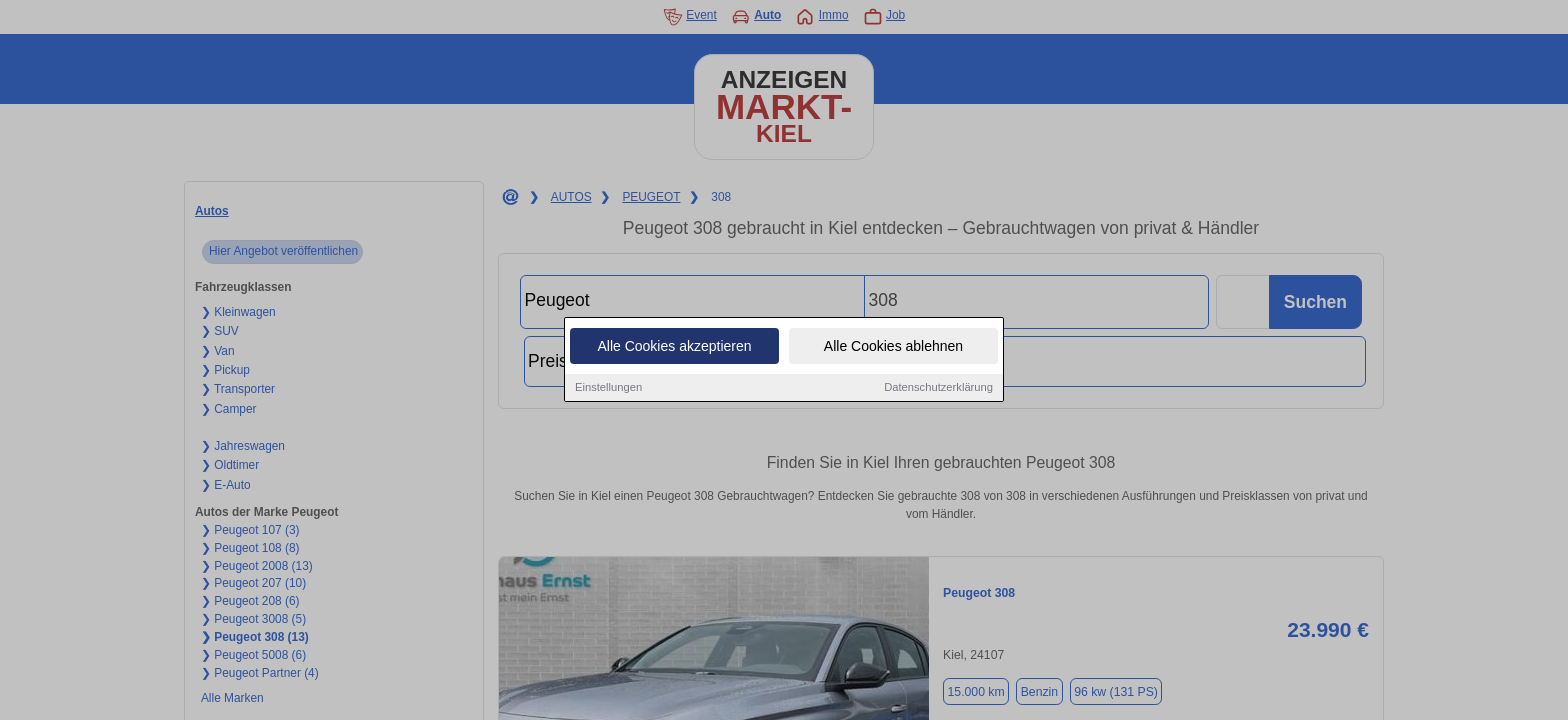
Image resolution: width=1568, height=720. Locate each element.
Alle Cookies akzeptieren (674, 347)
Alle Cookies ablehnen (893, 347)
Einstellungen (608, 388)
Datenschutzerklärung (938, 388)
